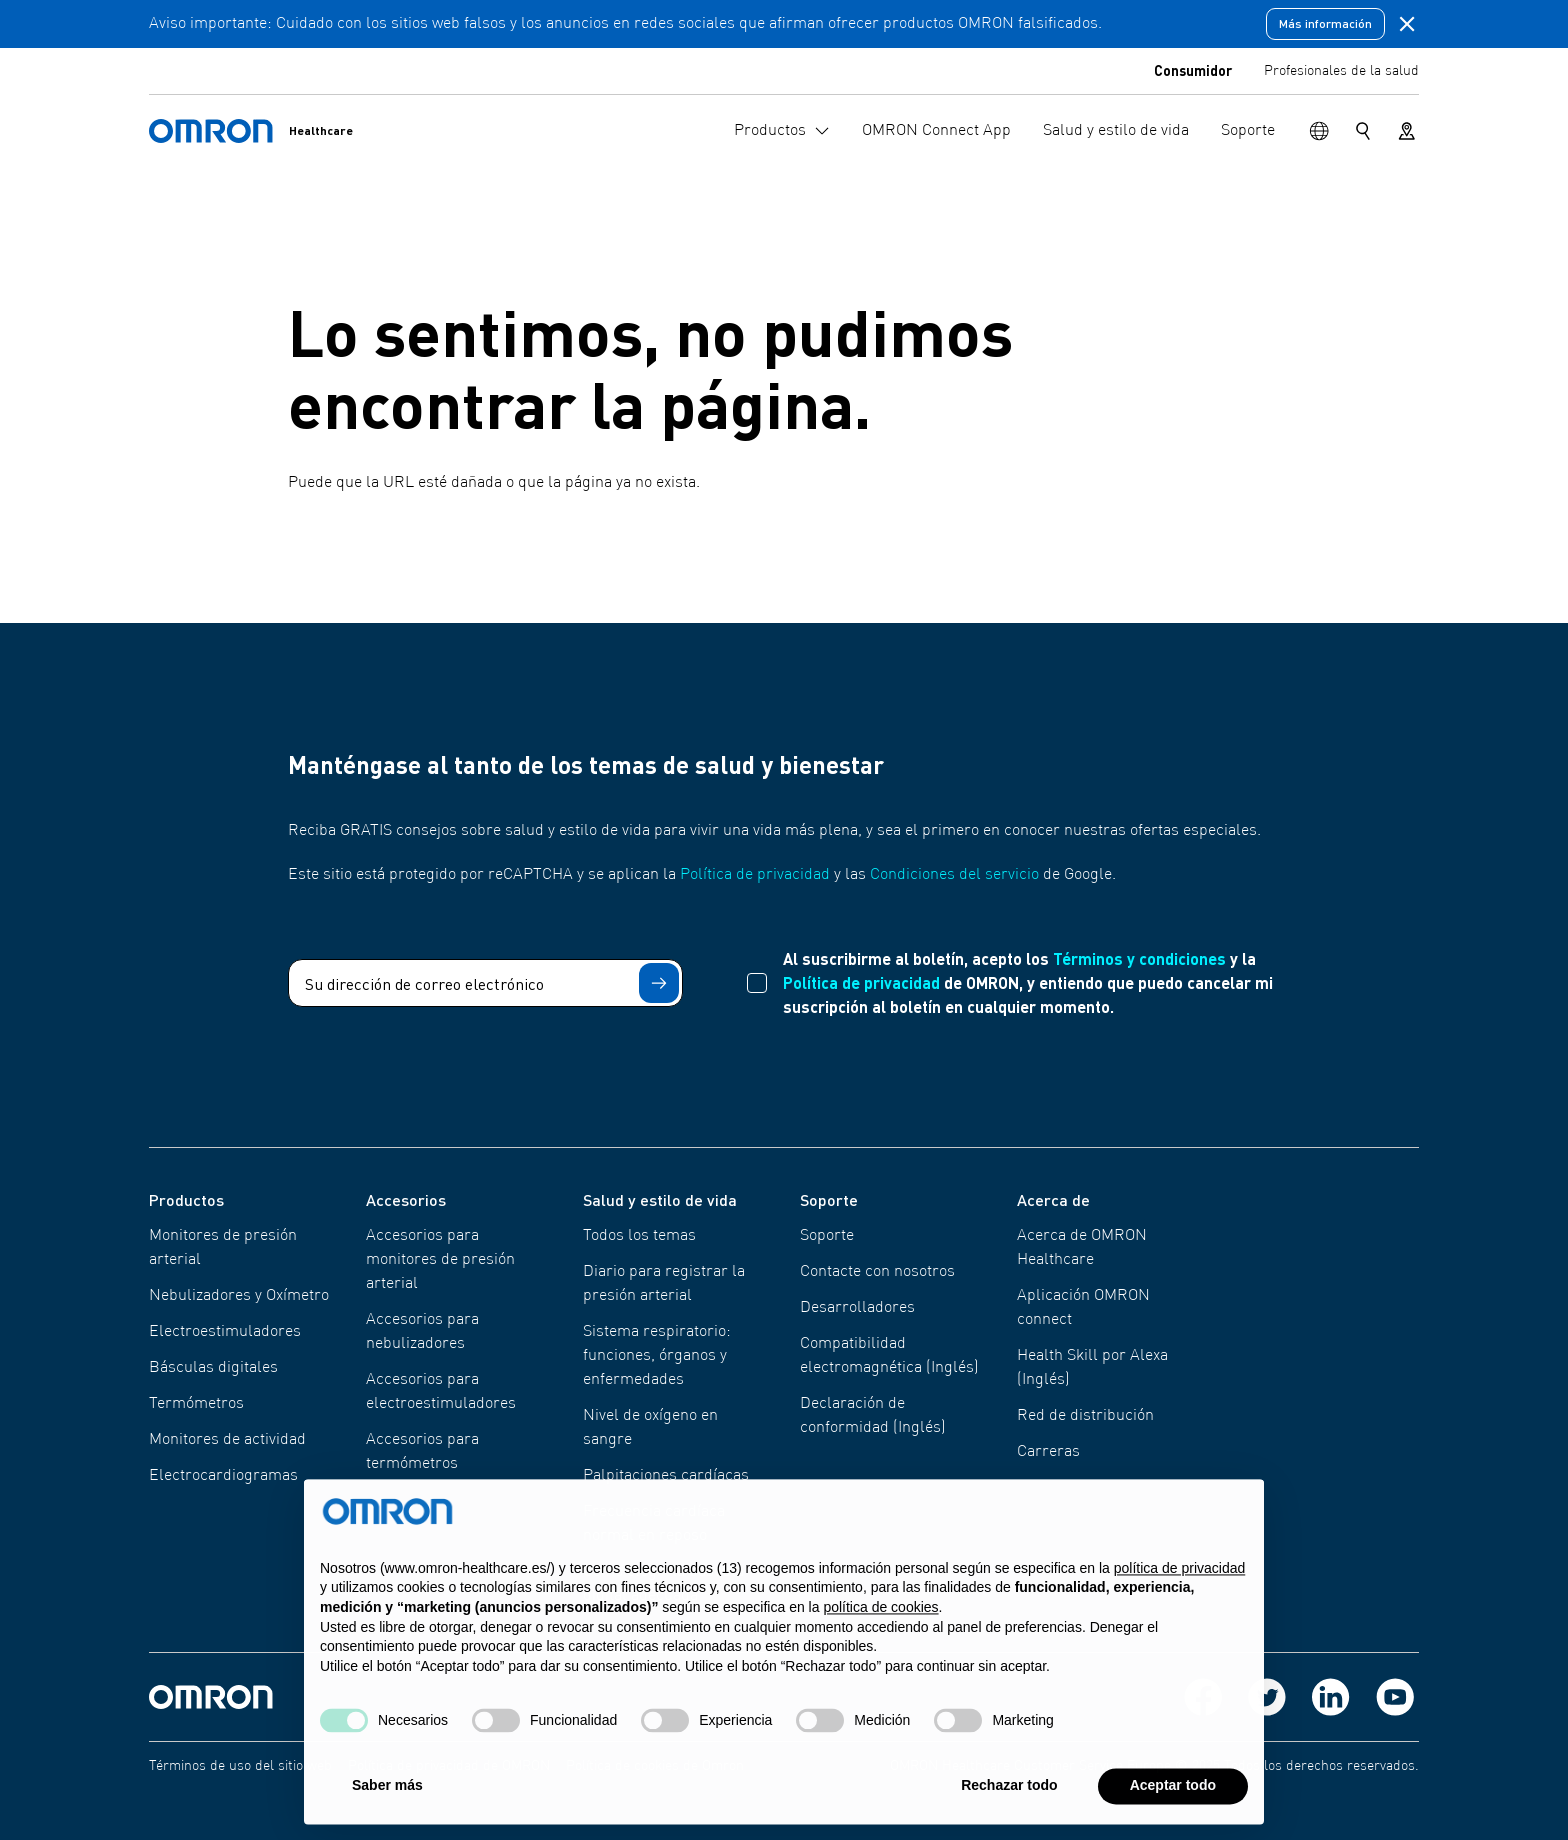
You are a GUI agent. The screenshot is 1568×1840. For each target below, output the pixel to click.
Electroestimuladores (225, 1332)
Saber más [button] (387, 1802)
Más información (1325, 23)
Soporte (827, 1236)
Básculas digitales (213, 1368)
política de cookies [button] (880, 1624)
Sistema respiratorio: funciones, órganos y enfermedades (657, 1356)
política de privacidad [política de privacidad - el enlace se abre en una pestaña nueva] (1180, 1585)
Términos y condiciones (1139, 958)
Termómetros (196, 1404)
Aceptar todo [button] (1173, 1802)
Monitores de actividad (227, 1440)
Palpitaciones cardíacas (666, 1476)
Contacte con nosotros (877, 1272)
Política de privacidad (755, 875)
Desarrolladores (857, 1308)
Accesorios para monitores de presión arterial (440, 1260)
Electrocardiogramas (223, 1476)
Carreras (1048, 1452)
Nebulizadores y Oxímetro (239, 1296)
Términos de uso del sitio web (240, 1766)
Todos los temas (639, 1236)
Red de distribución (1085, 1416)
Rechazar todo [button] (1009, 1802)
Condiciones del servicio (954, 875)
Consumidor (1193, 70)
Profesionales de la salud (1341, 71)
